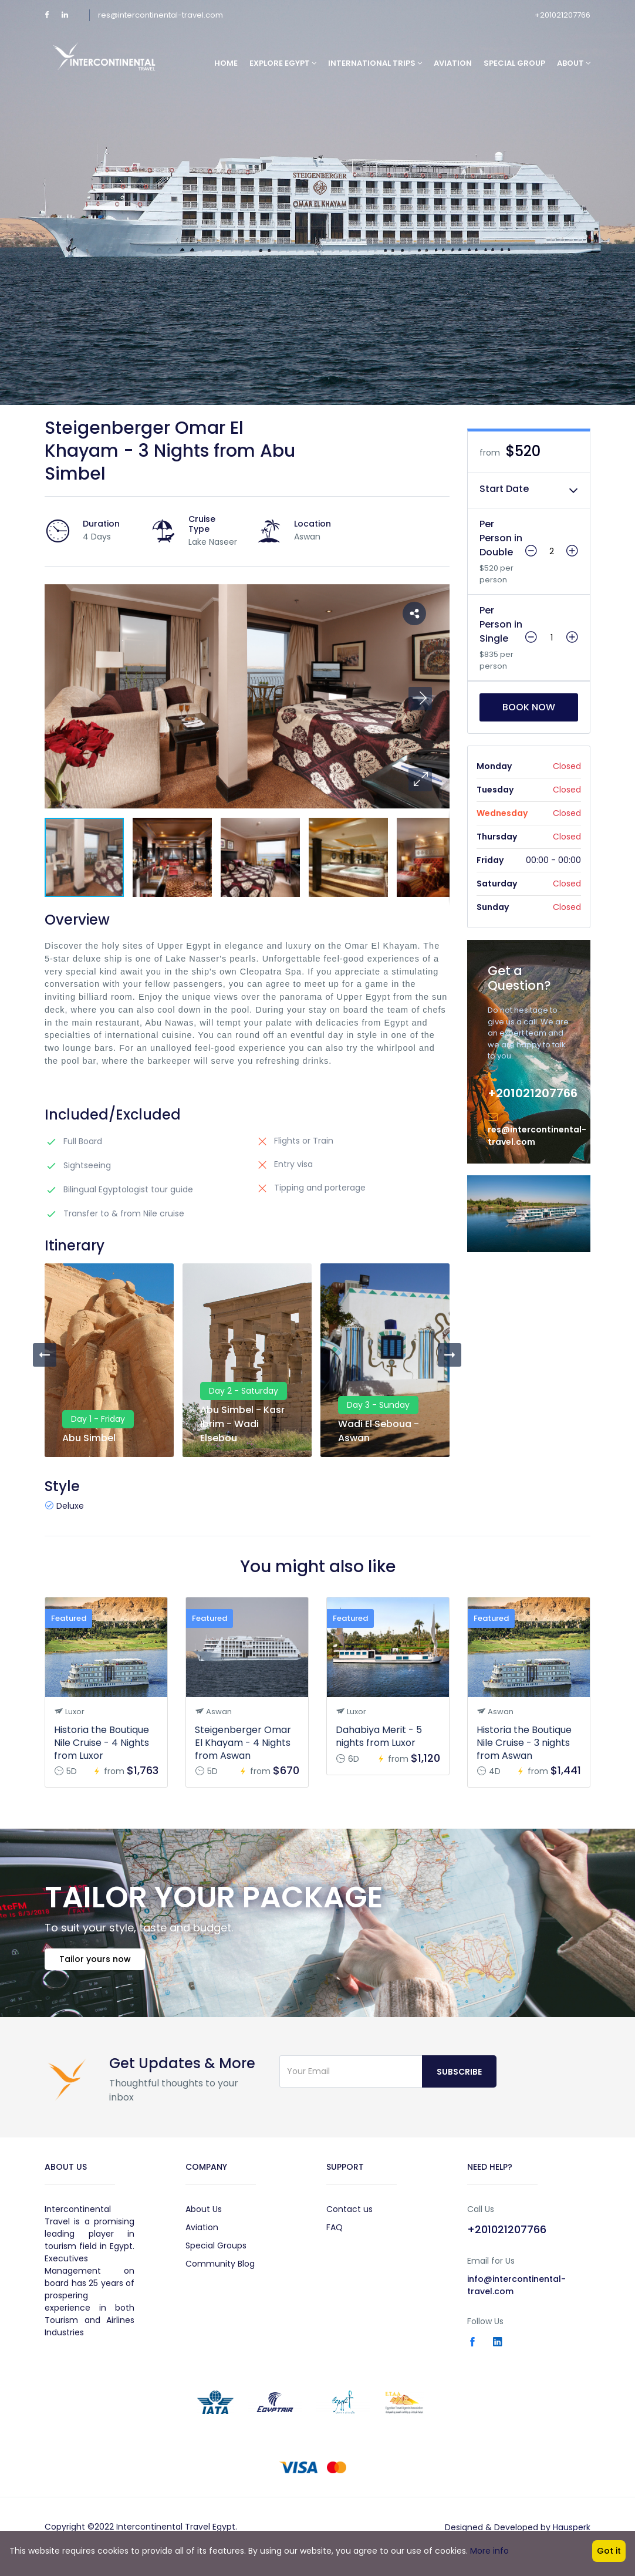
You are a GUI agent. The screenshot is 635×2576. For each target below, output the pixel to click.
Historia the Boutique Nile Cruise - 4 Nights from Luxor (101, 1742)
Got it (609, 2551)
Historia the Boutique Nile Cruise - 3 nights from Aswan (524, 1742)
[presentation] (44, 1355)
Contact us (349, 2217)
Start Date (504, 488)
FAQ (334, 2235)
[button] (420, 779)
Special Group (514, 63)
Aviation (453, 63)
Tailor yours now (101, 1965)
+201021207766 (562, 15)
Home (226, 63)
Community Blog (220, 2271)
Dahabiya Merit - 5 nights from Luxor (379, 1736)
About (573, 63)
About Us (203, 2217)
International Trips (375, 63)
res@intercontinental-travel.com (160, 15)
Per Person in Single (500, 624)
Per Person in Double (500, 538)
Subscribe (459, 2079)
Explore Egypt (282, 63)
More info (489, 2551)
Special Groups (215, 2253)
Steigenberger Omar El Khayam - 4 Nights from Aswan (243, 1742)
